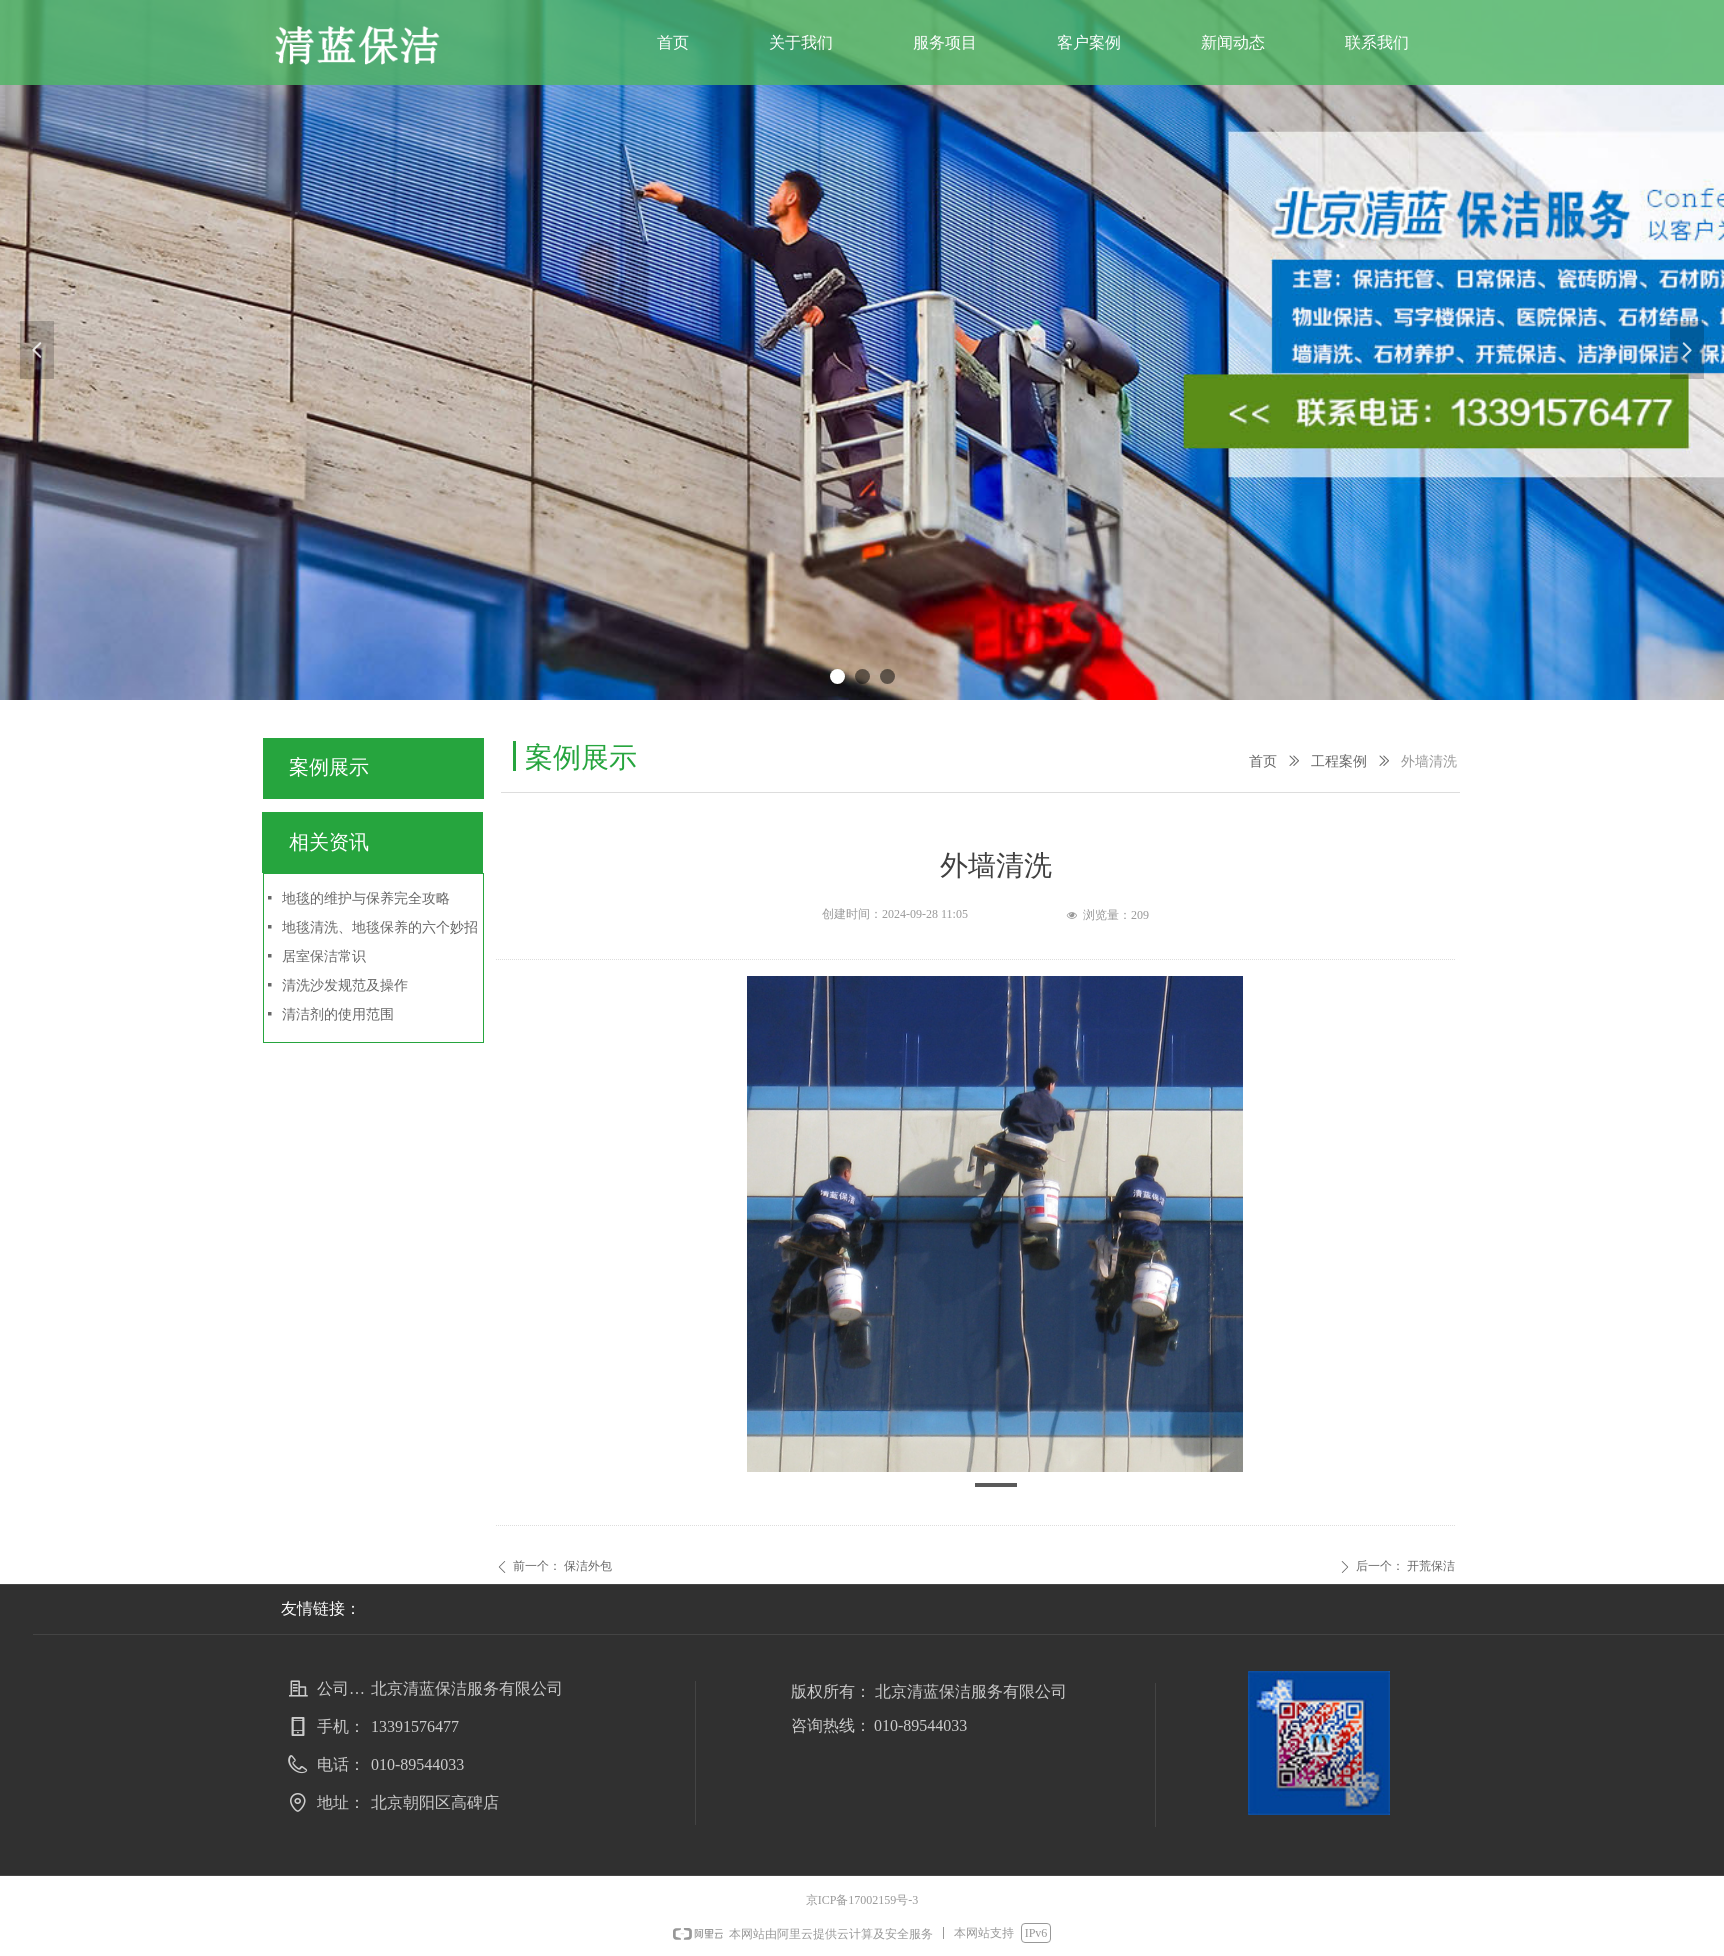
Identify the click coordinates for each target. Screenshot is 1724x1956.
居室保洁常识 (324, 956)
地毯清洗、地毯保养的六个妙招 (380, 927)
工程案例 (1339, 761)
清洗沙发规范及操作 (345, 985)
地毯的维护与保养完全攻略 (366, 898)
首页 (1263, 761)
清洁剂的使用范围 (338, 1014)
